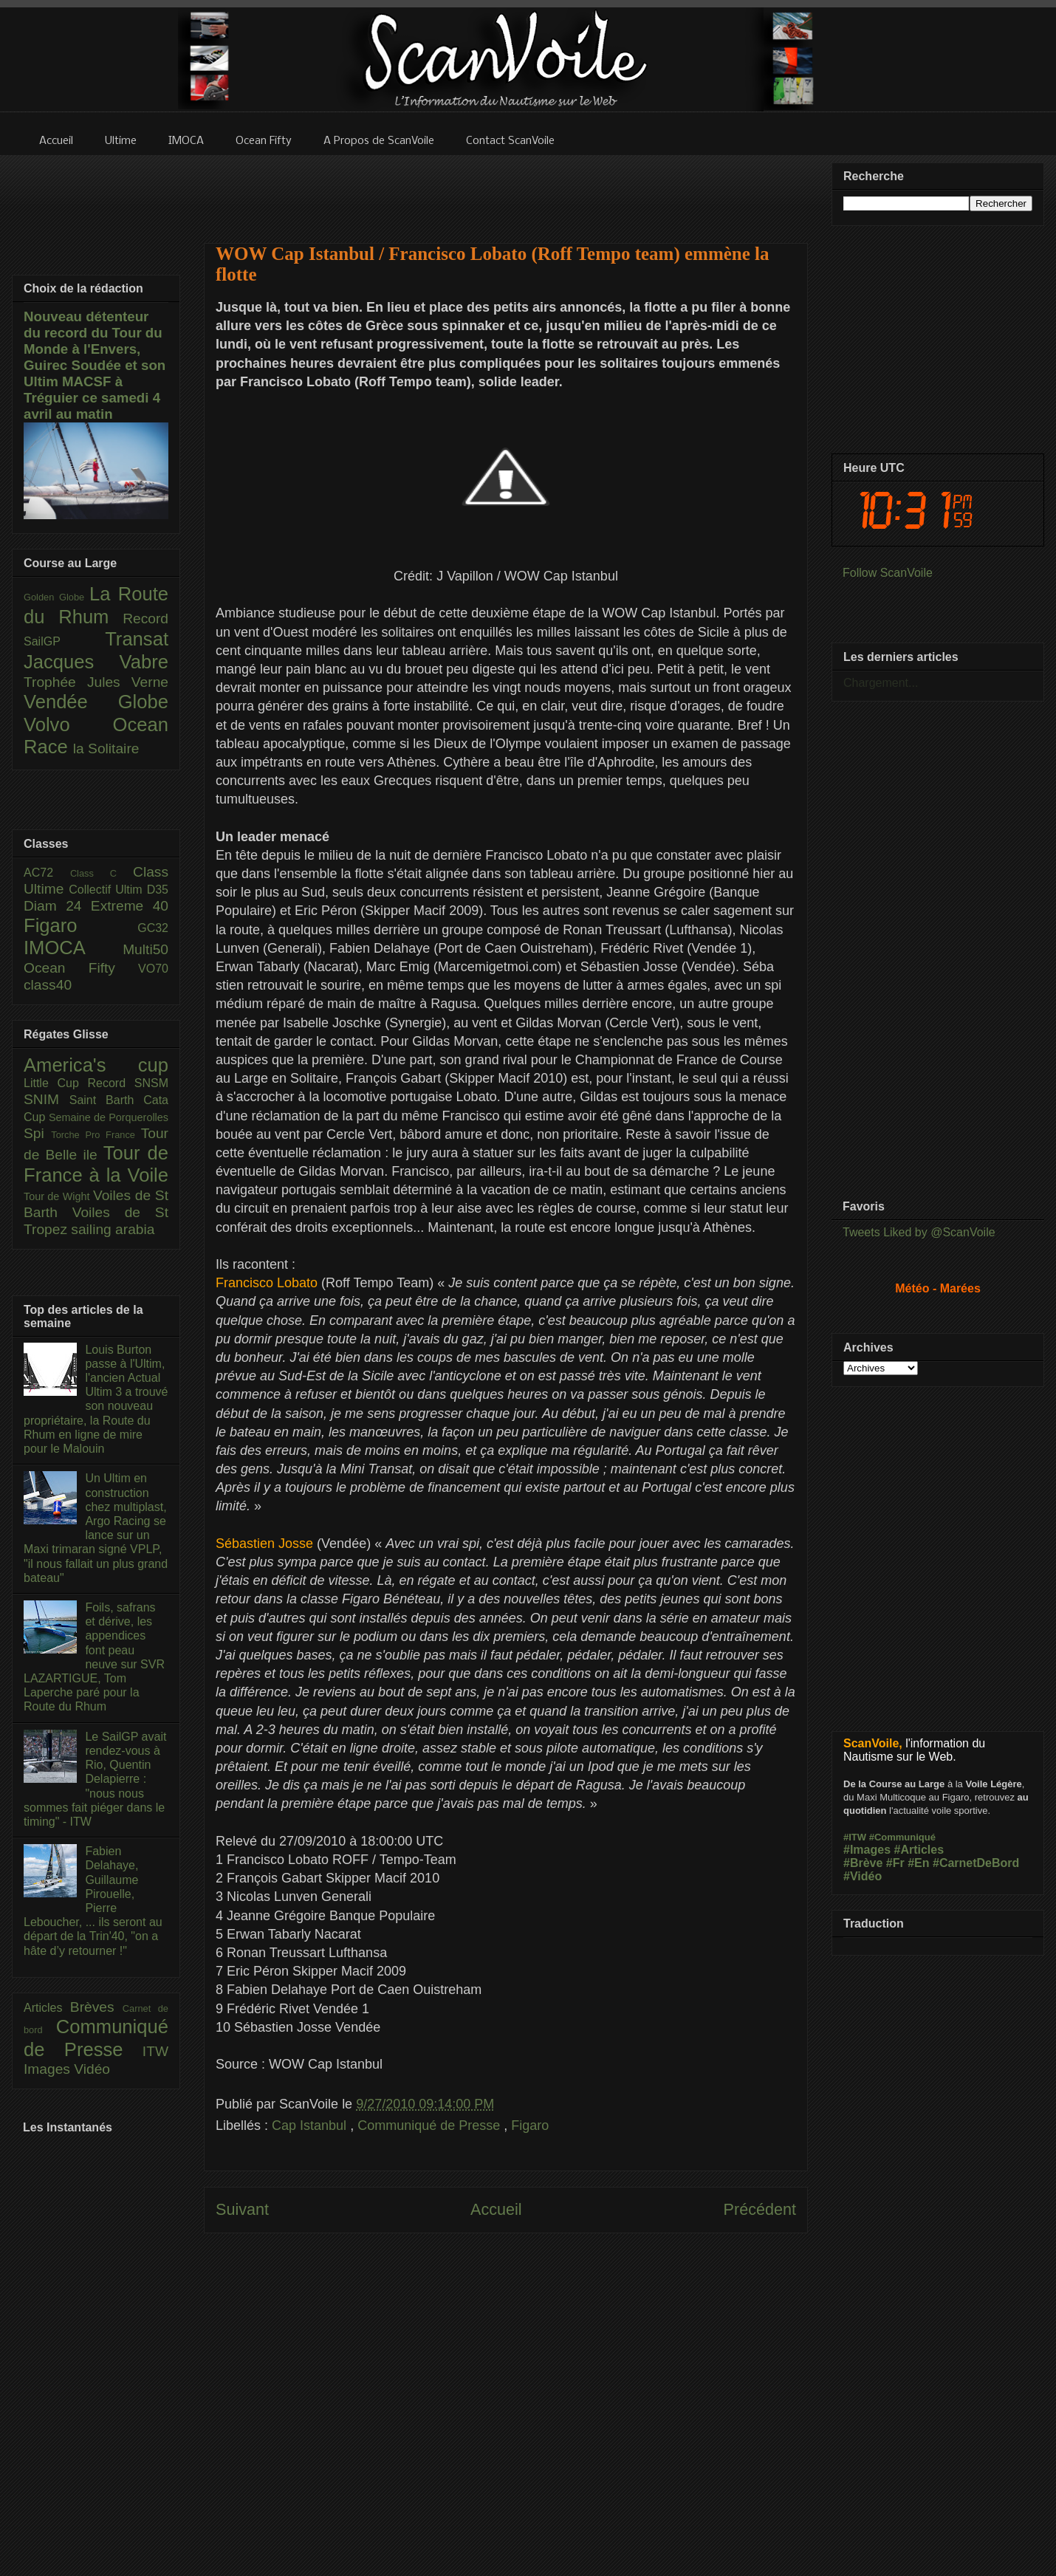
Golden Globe (56, 597)
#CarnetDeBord (976, 1863)
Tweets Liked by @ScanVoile (919, 1232)
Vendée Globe (96, 701)
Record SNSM (128, 1083)
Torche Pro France (95, 1134)
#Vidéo (862, 1876)
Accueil (496, 2209)
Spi (37, 1133)
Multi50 (145, 949)
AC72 (47, 872)
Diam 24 (57, 906)
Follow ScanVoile (888, 572)
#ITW (854, 1837)
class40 (48, 985)
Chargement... (880, 682)
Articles (47, 2007)
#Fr (895, 1863)
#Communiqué (902, 1837)
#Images (867, 1849)
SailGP (64, 641)
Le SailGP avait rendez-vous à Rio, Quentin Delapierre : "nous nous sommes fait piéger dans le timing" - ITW (95, 1779)
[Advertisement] (506, 190)
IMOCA (73, 947)
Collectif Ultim (107, 889)
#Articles (919, 1849)
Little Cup (56, 1083)
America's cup (96, 1065)
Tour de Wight (58, 1196)
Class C (101, 873)
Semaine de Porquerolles (108, 1117)
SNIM (46, 1099)
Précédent (760, 2209)
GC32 (152, 928)
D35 (157, 889)
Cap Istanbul (311, 2125)
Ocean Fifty (81, 968)
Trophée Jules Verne (96, 682)
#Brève (862, 1863)
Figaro (530, 2125)
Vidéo (92, 2069)
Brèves (96, 2007)
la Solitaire (106, 748)
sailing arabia (112, 1229)
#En (918, 1863)
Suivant (242, 2209)
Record (145, 618)
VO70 (153, 968)
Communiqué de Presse (430, 2125)
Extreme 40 (129, 906)
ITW (155, 2051)
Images (49, 2069)
